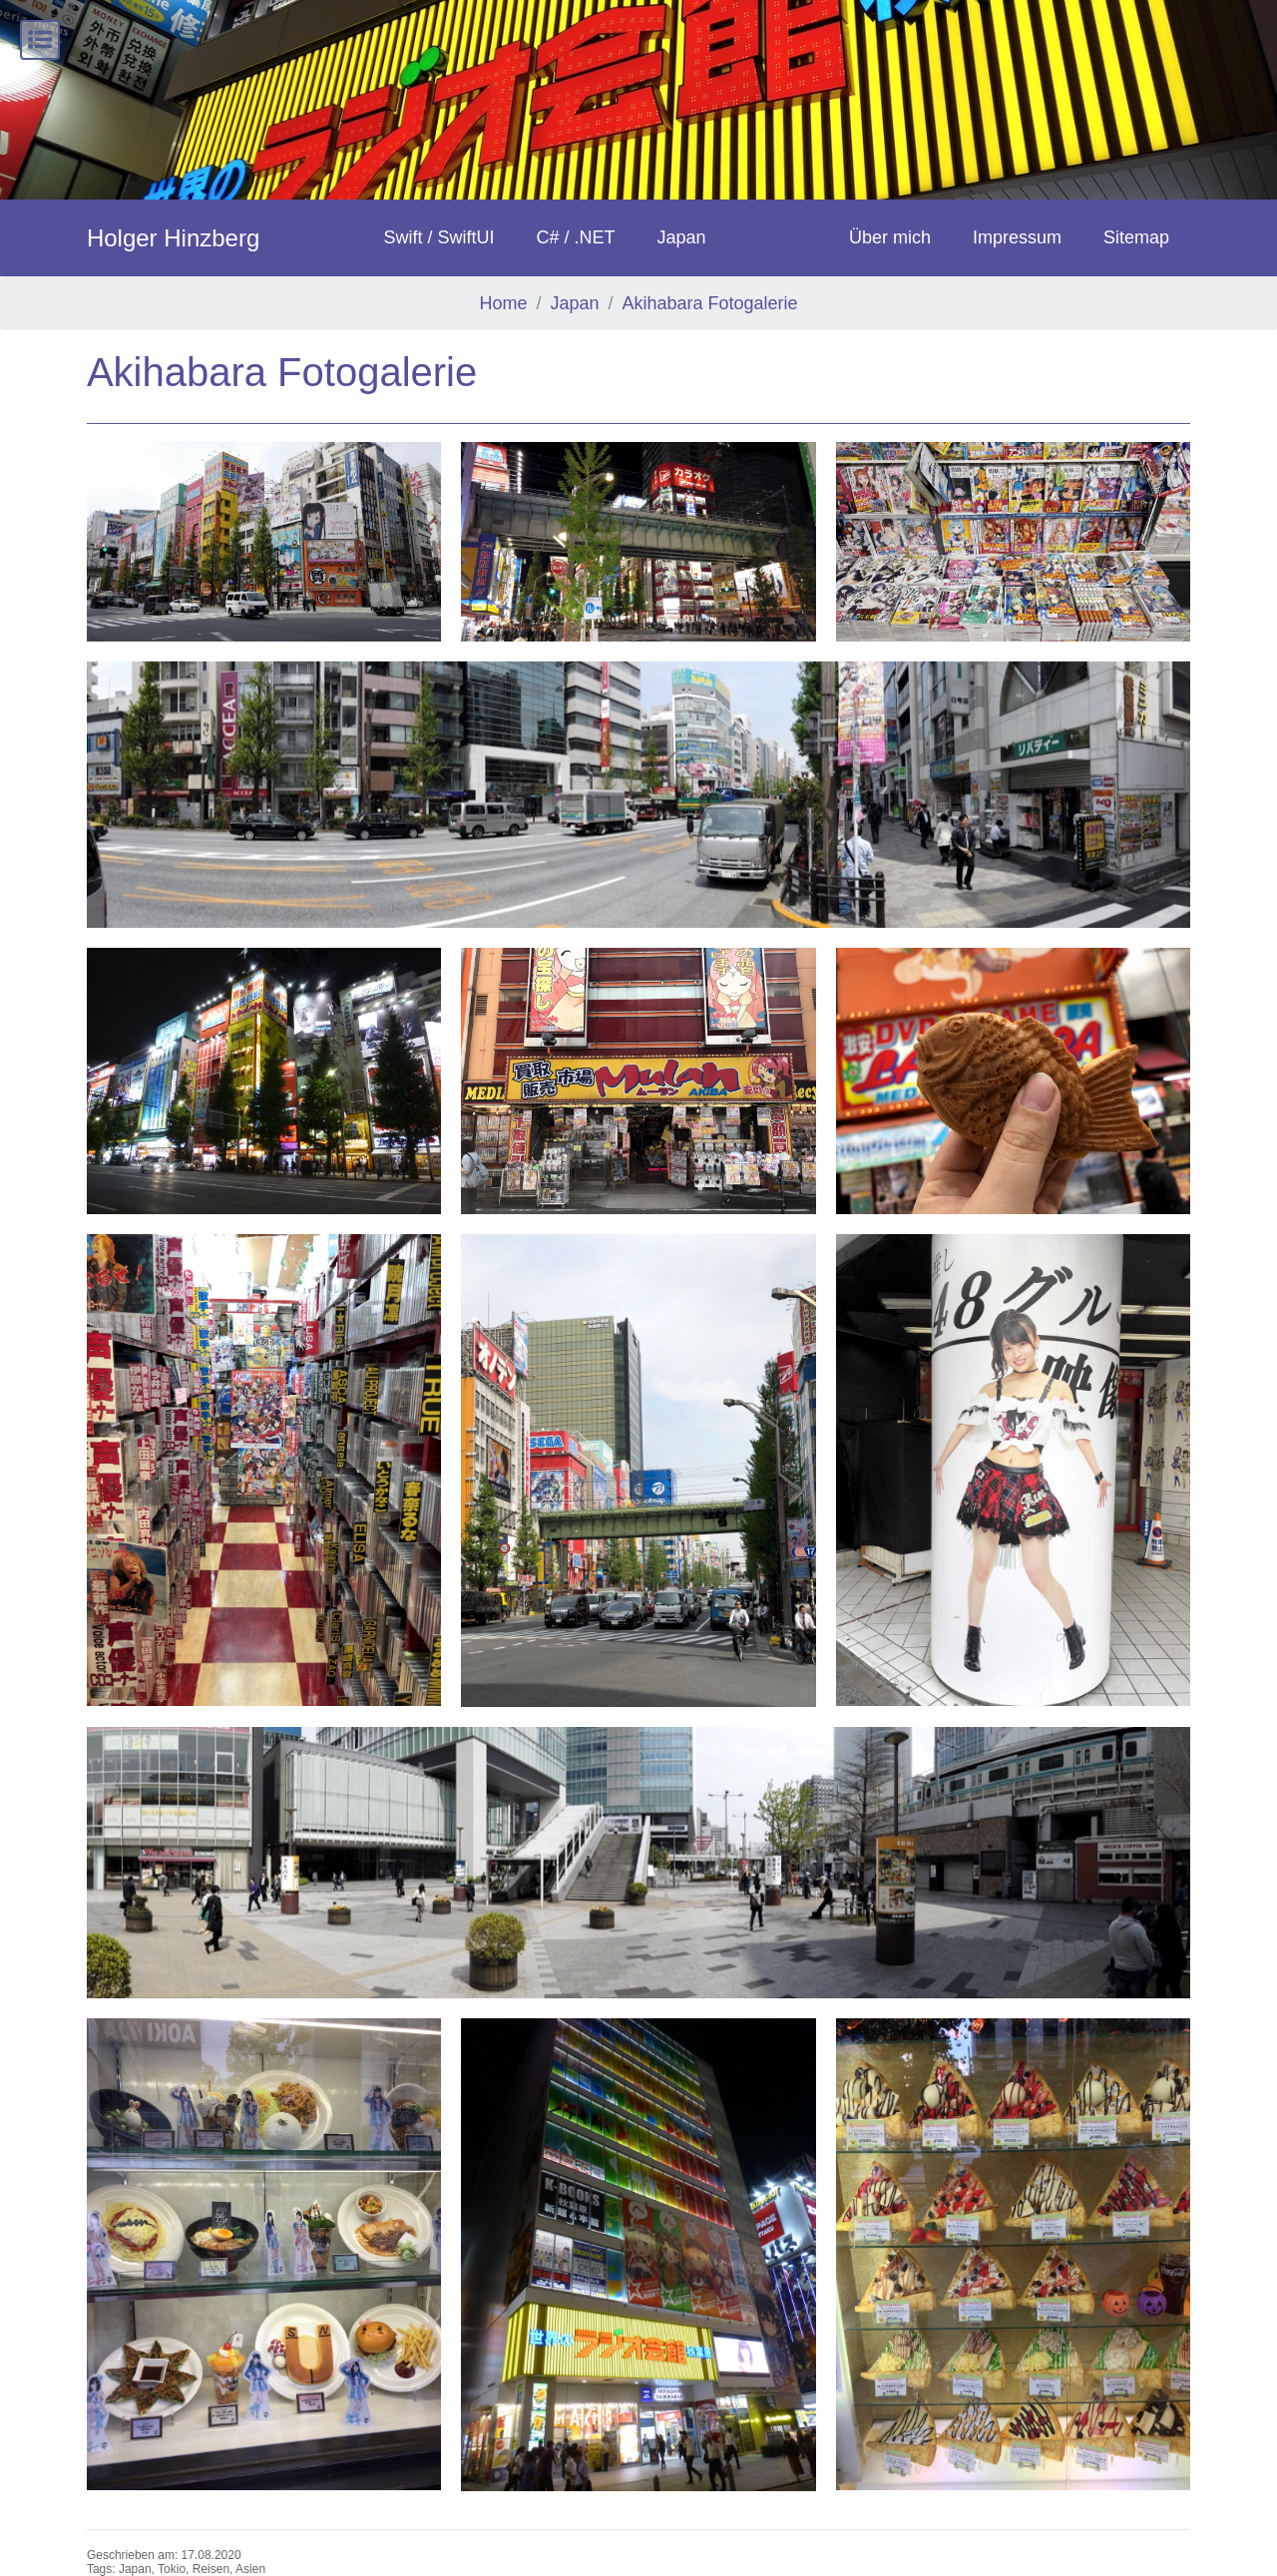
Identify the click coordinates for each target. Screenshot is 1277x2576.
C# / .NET (575, 237)
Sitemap (1136, 237)
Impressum (1017, 237)
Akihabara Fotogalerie (709, 303)
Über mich (890, 237)
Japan (680, 237)
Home (503, 303)
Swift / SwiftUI (438, 237)
